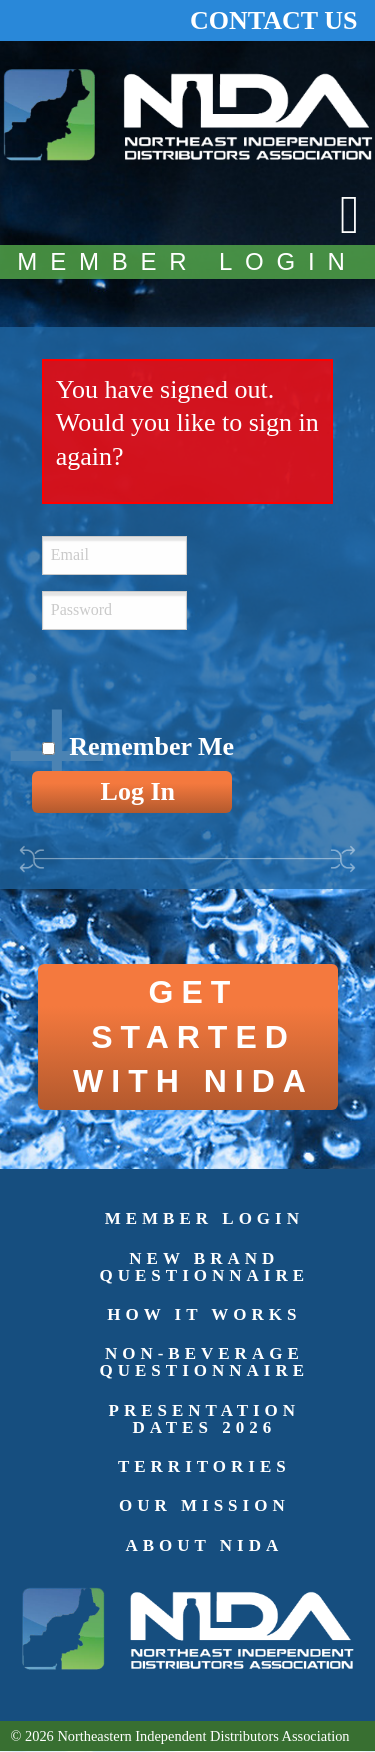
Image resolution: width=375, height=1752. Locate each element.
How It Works (204, 1314)
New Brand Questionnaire (205, 1267)
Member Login (204, 1218)
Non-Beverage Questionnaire (205, 1362)
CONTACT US (273, 20)
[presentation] (194, 685)
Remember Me (151, 746)
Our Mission (204, 1505)
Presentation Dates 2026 (205, 1419)
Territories (204, 1466)
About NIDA (204, 1545)
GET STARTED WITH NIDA (193, 1037)
